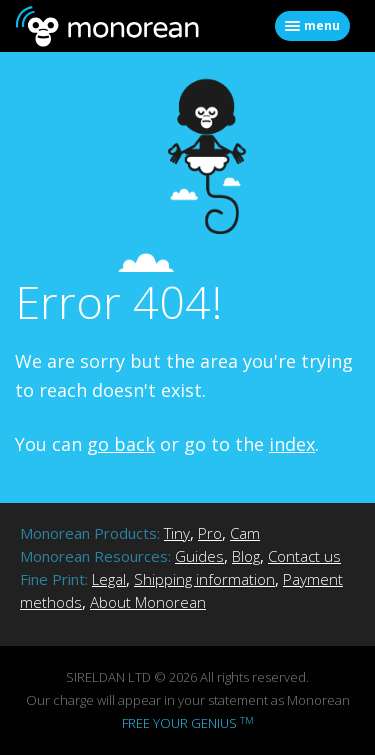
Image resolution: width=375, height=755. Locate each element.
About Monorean (148, 602)
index (292, 444)
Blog (246, 556)
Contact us (304, 556)
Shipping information (204, 579)
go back (121, 444)
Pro (210, 533)
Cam (245, 533)
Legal (109, 579)
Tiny (177, 533)
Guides (199, 556)
